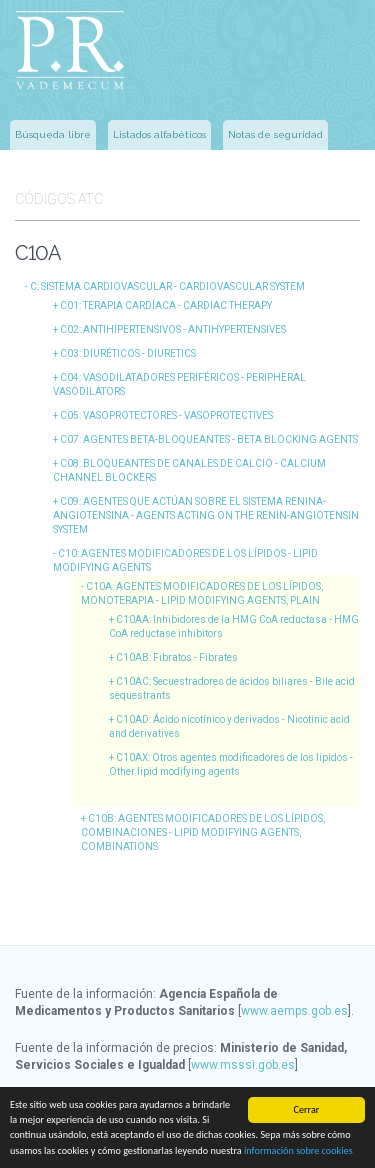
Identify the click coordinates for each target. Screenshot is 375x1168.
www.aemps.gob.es (294, 1011)
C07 (209, 439)
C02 (173, 329)
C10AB (177, 657)
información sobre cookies (298, 1150)
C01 (166, 305)
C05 (166, 415)
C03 (128, 353)
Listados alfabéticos (159, 134)
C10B (203, 832)
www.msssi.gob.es (243, 1065)
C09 (206, 515)
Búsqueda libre (53, 134)
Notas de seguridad (275, 134)
